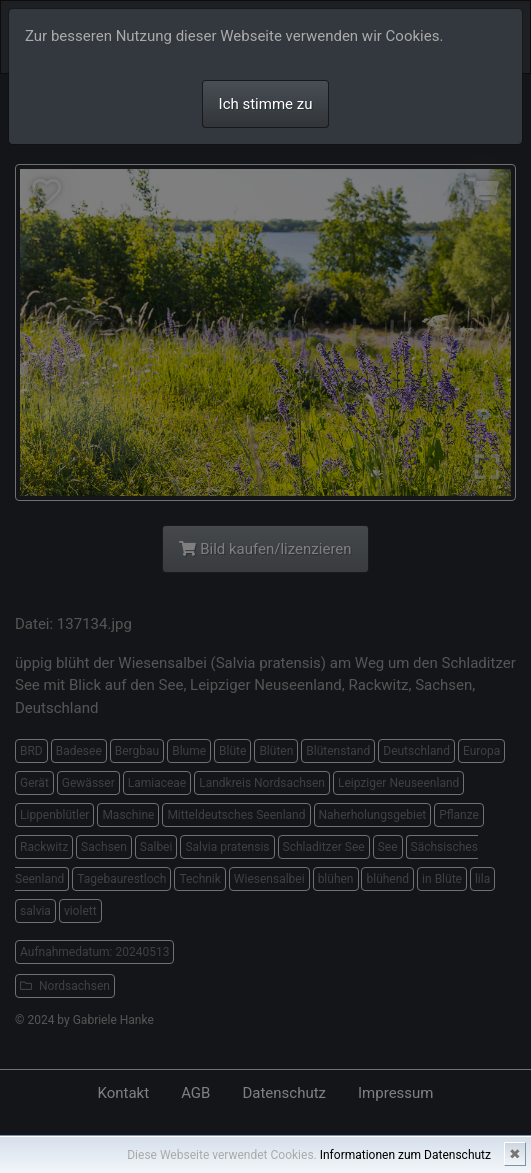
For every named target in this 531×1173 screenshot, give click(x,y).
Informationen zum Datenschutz (405, 1155)
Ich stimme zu (266, 104)
